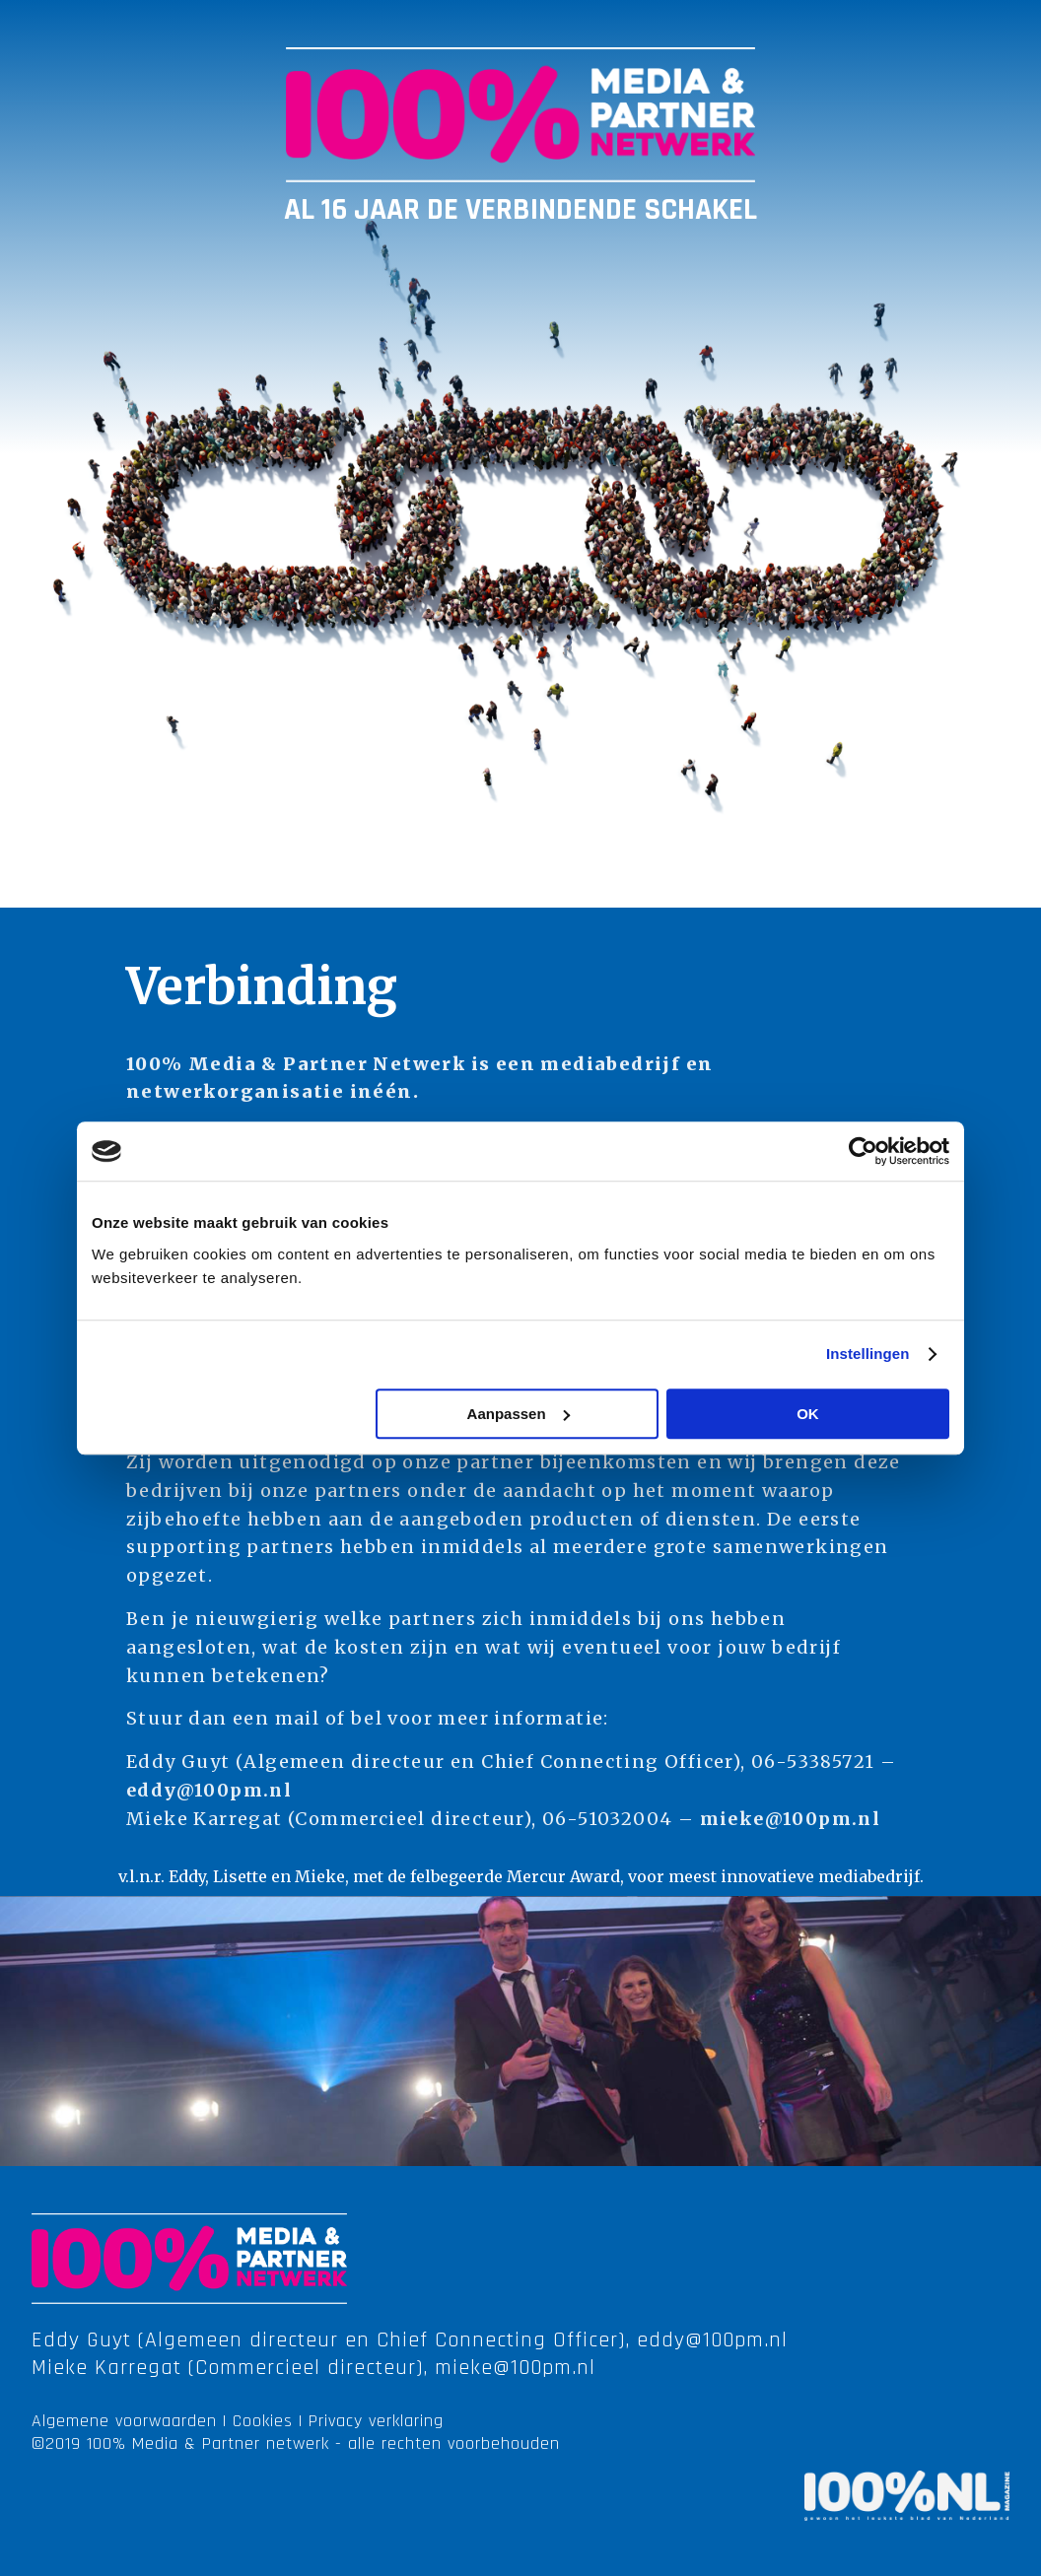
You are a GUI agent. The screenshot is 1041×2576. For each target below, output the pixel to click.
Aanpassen (518, 1413)
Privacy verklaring (376, 2420)
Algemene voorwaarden (124, 2420)
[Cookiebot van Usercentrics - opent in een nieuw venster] (863, 1151)
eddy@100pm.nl (209, 1790)
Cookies (263, 2420)
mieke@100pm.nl (790, 1818)
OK (808, 1413)
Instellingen (868, 1353)
